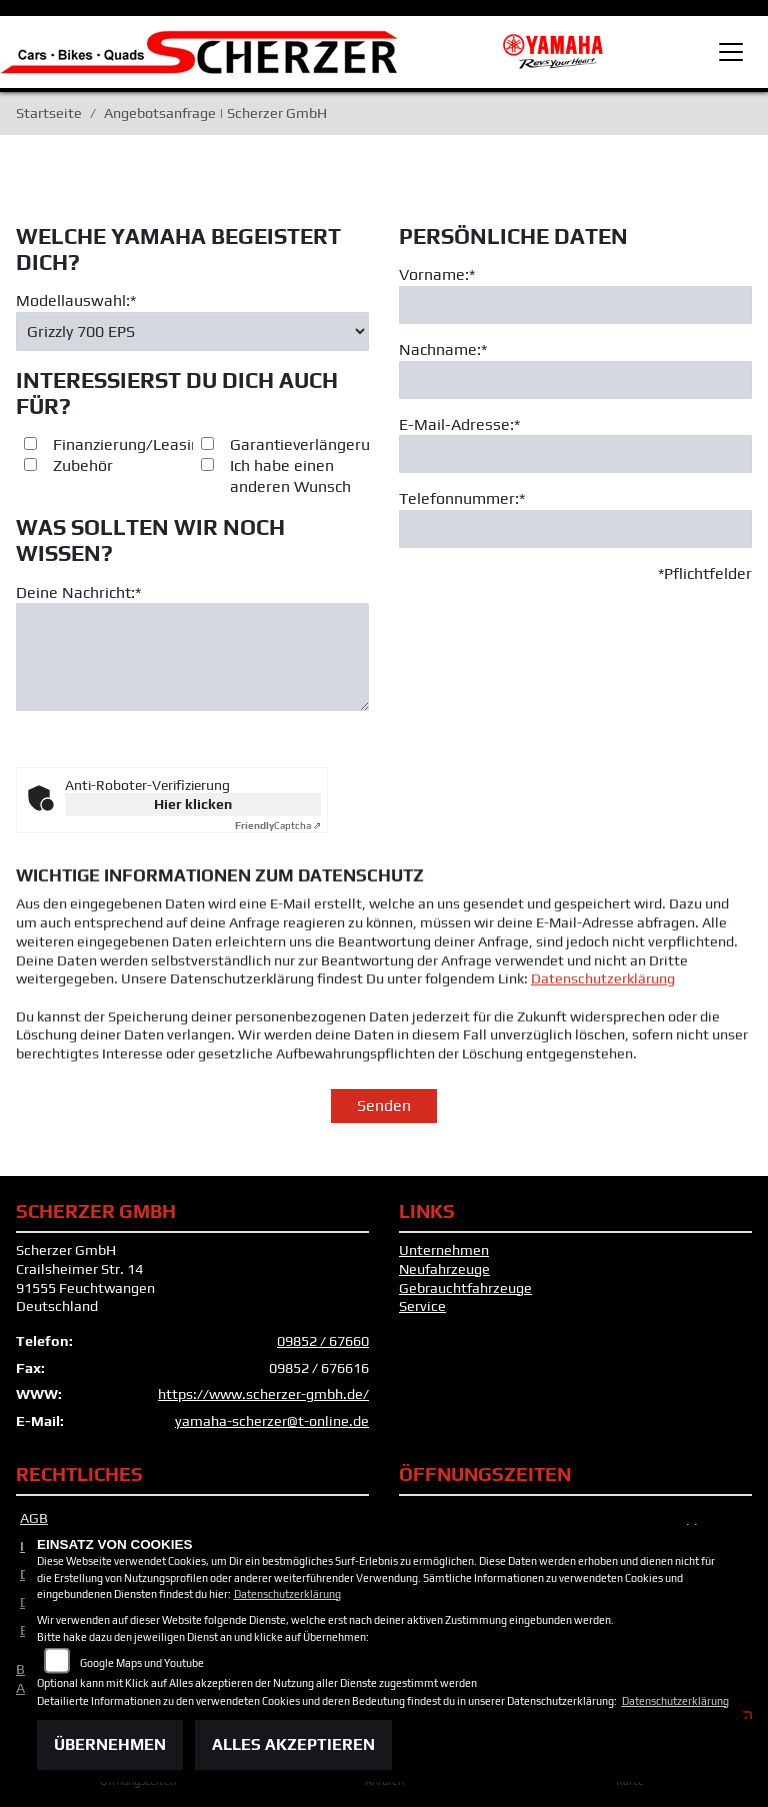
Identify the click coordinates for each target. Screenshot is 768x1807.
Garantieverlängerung (309, 462)
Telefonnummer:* (462, 516)
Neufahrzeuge (444, 1277)
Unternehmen (444, 1258)
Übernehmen (110, 1744)
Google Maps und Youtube (142, 1663)
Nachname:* (443, 367)
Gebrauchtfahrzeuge (465, 1296)
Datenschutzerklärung (603, 1033)
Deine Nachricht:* (78, 609)
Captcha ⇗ (278, 833)
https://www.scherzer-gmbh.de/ (263, 1403)
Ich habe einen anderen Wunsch (290, 494)
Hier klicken (193, 812)
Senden (384, 1113)
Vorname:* (437, 292)
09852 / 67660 (323, 1349)
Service (422, 1314)
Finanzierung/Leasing (131, 462)
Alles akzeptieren (293, 1744)
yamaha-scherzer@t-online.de (272, 1429)
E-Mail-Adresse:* (459, 442)
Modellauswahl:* (76, 318)
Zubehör (83, 483)
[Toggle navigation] (731, 52)
